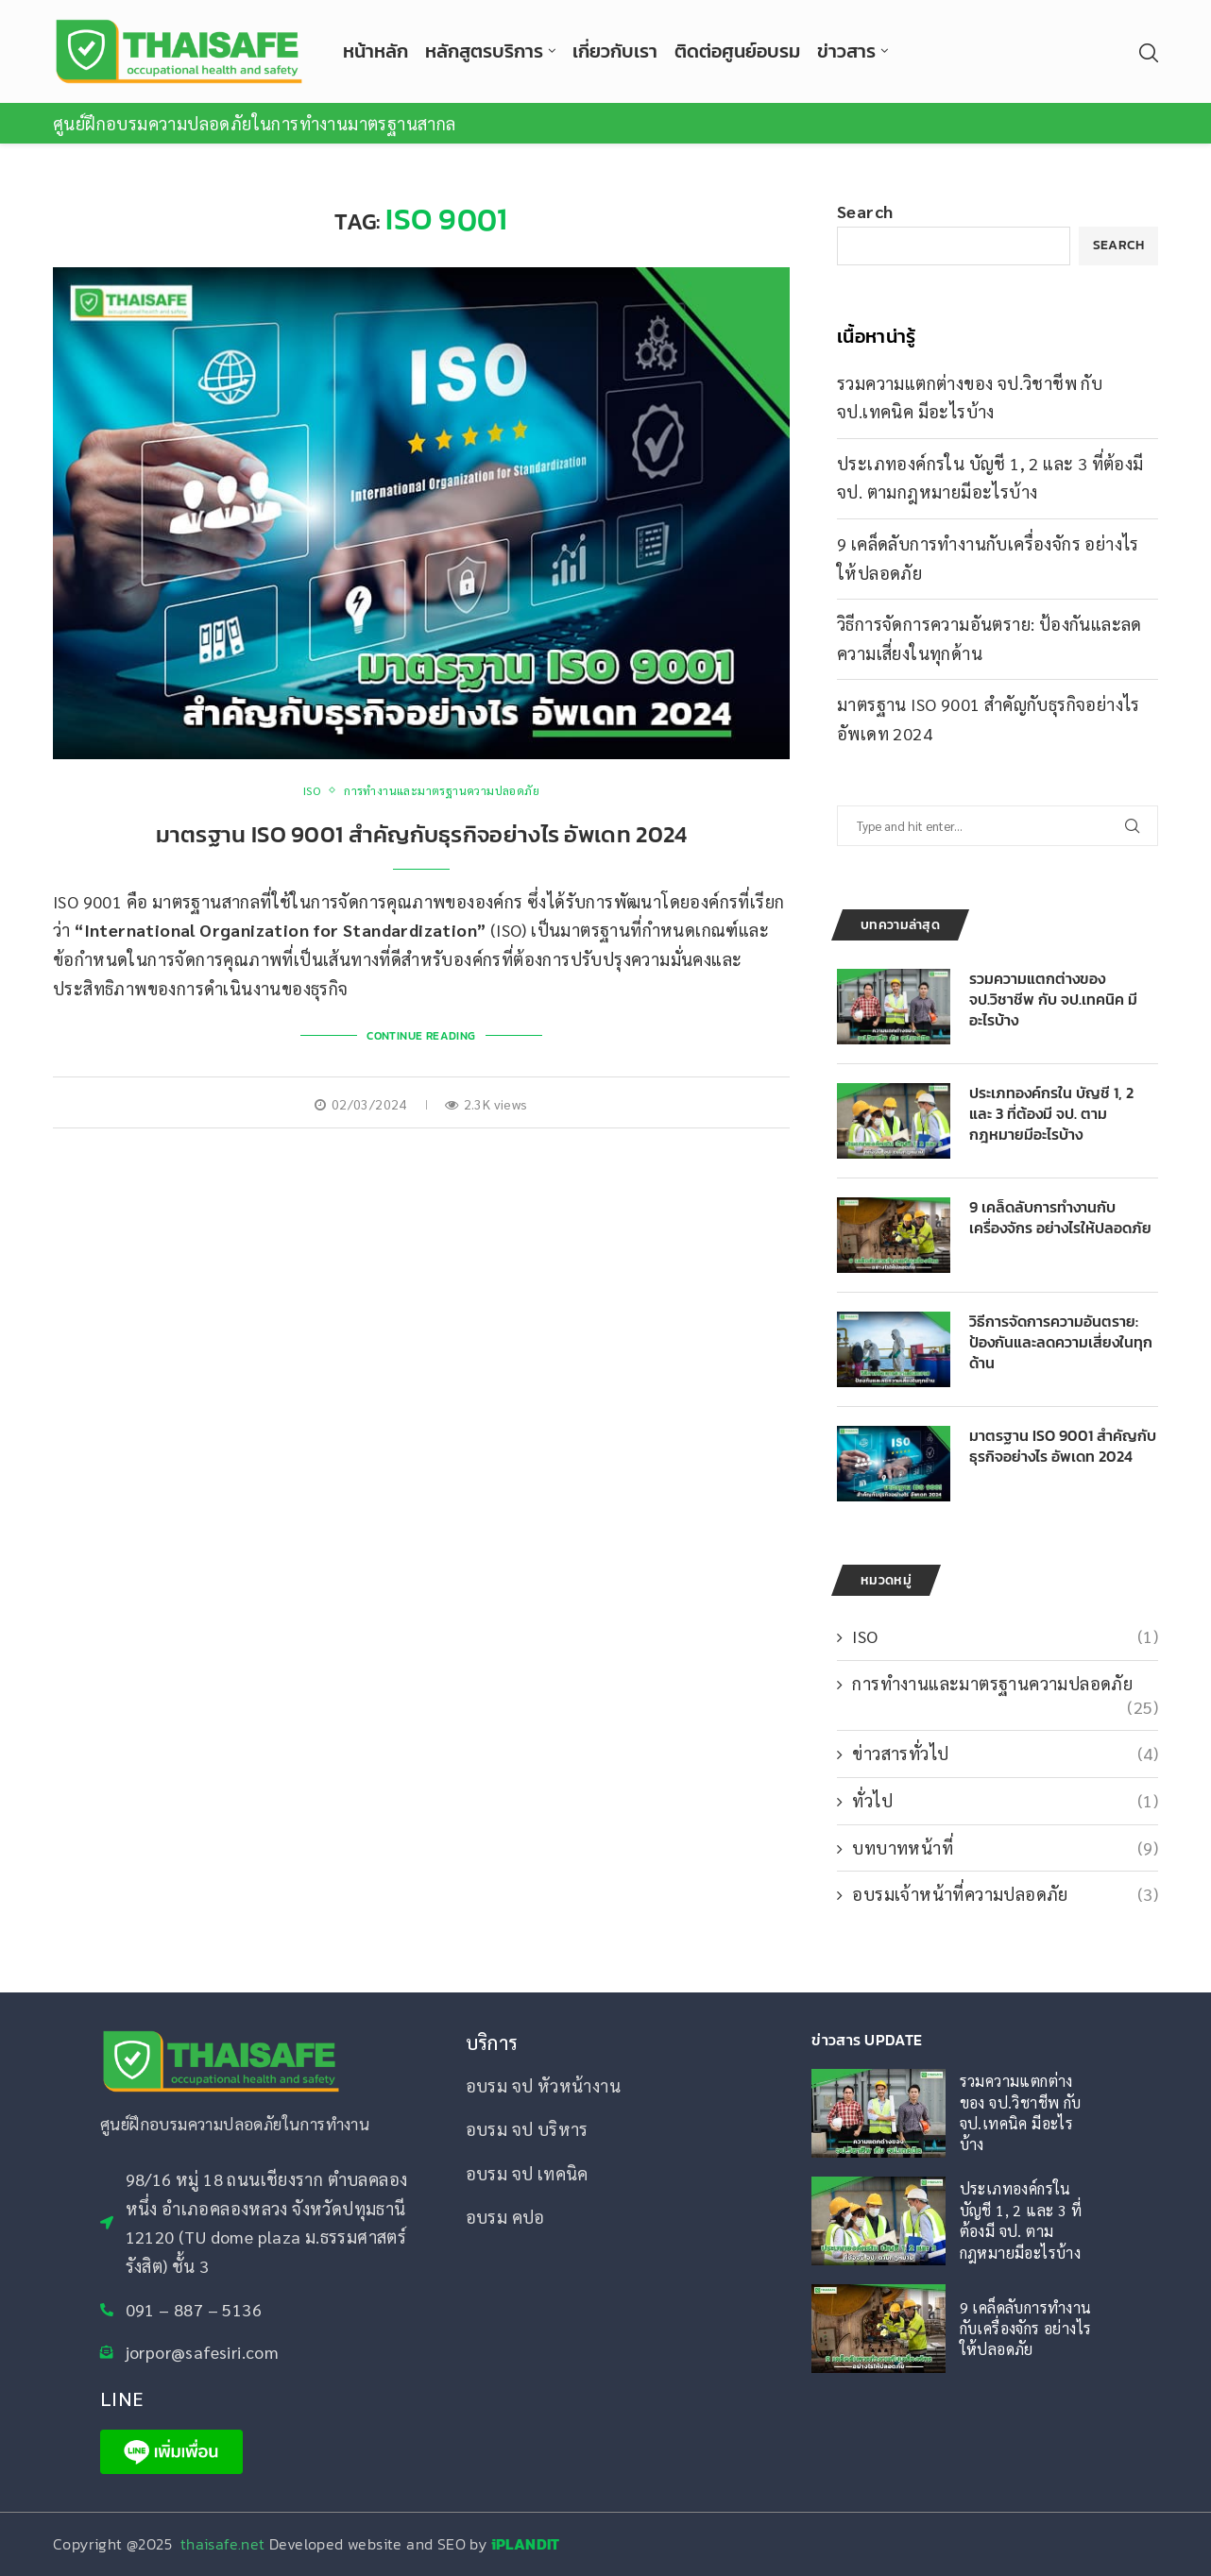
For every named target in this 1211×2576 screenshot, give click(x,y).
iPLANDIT (525, 2544)
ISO (1005, 1636)
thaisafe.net (224, 2544)
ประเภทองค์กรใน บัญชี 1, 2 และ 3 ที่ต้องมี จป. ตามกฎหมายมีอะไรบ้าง (1051, 1114)
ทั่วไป (1005, 1800)
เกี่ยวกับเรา (614, 51)
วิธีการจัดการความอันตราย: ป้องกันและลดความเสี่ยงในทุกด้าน (1060, 1343)
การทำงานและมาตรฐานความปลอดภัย (1005, 1684)
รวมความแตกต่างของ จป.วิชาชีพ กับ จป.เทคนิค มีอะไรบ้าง (1053, 1000)
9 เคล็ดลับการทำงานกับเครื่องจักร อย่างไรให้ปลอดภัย (1060, 1218)
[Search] (1148, 52)
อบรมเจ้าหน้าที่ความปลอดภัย (1005, 1894)
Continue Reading (421, 1035)
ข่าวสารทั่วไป (1005, 1753)
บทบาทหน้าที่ (1005, 1847)
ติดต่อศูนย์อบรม (737, 51)
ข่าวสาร (846, 51)
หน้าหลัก (375, 51)
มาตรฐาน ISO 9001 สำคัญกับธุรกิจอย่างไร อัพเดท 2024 (422, 834)
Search (865, 211)
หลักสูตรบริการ (484, 51)
